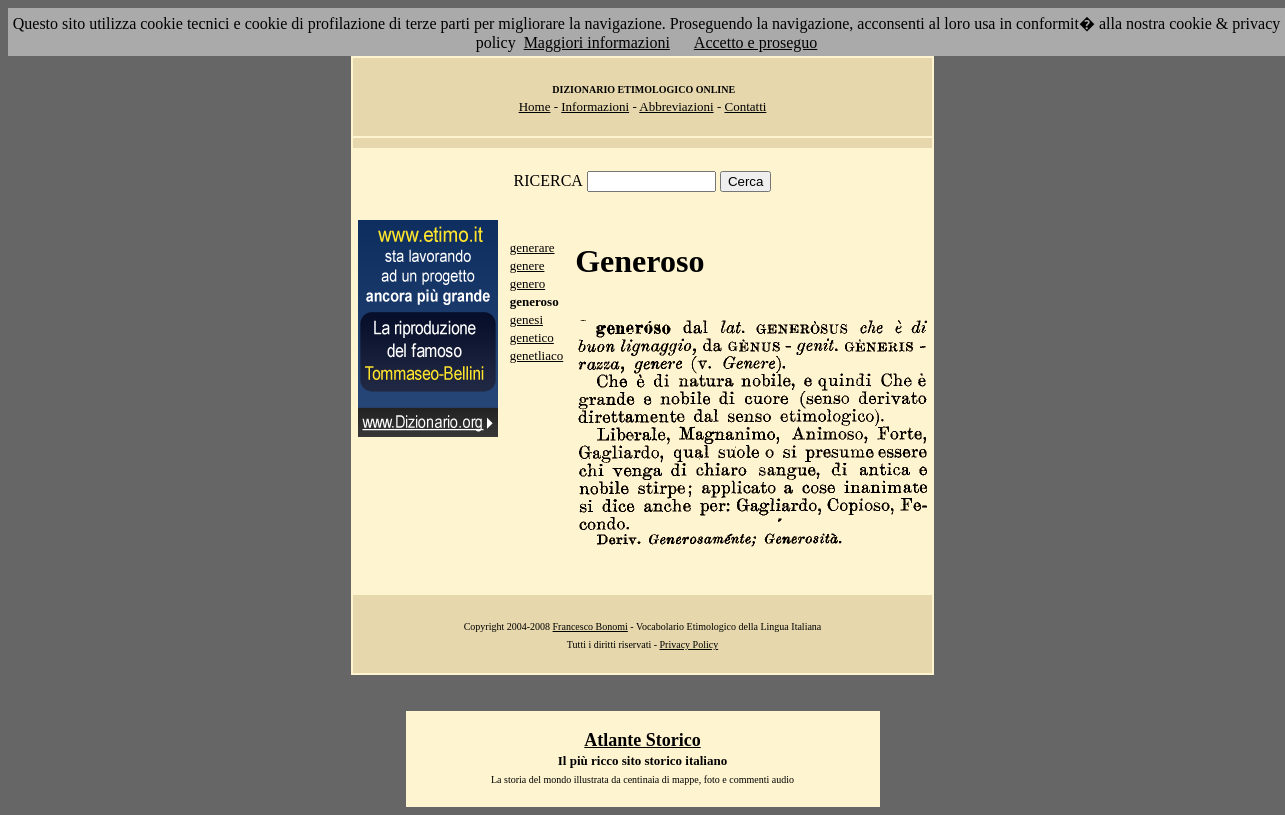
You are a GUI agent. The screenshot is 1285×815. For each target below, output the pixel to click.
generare (532, 247)
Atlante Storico (642, 740)
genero (527, 283)
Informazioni (595, 106)
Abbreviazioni (676, 106)
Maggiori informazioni (597, 42)
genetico (532, 337)
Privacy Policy (689, 644)
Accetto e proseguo (756, 42)
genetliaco (536, 355)
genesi (526, 319)
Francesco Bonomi (590, 626)
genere (527, 265)
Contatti (745, 106)
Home (535, 106)
